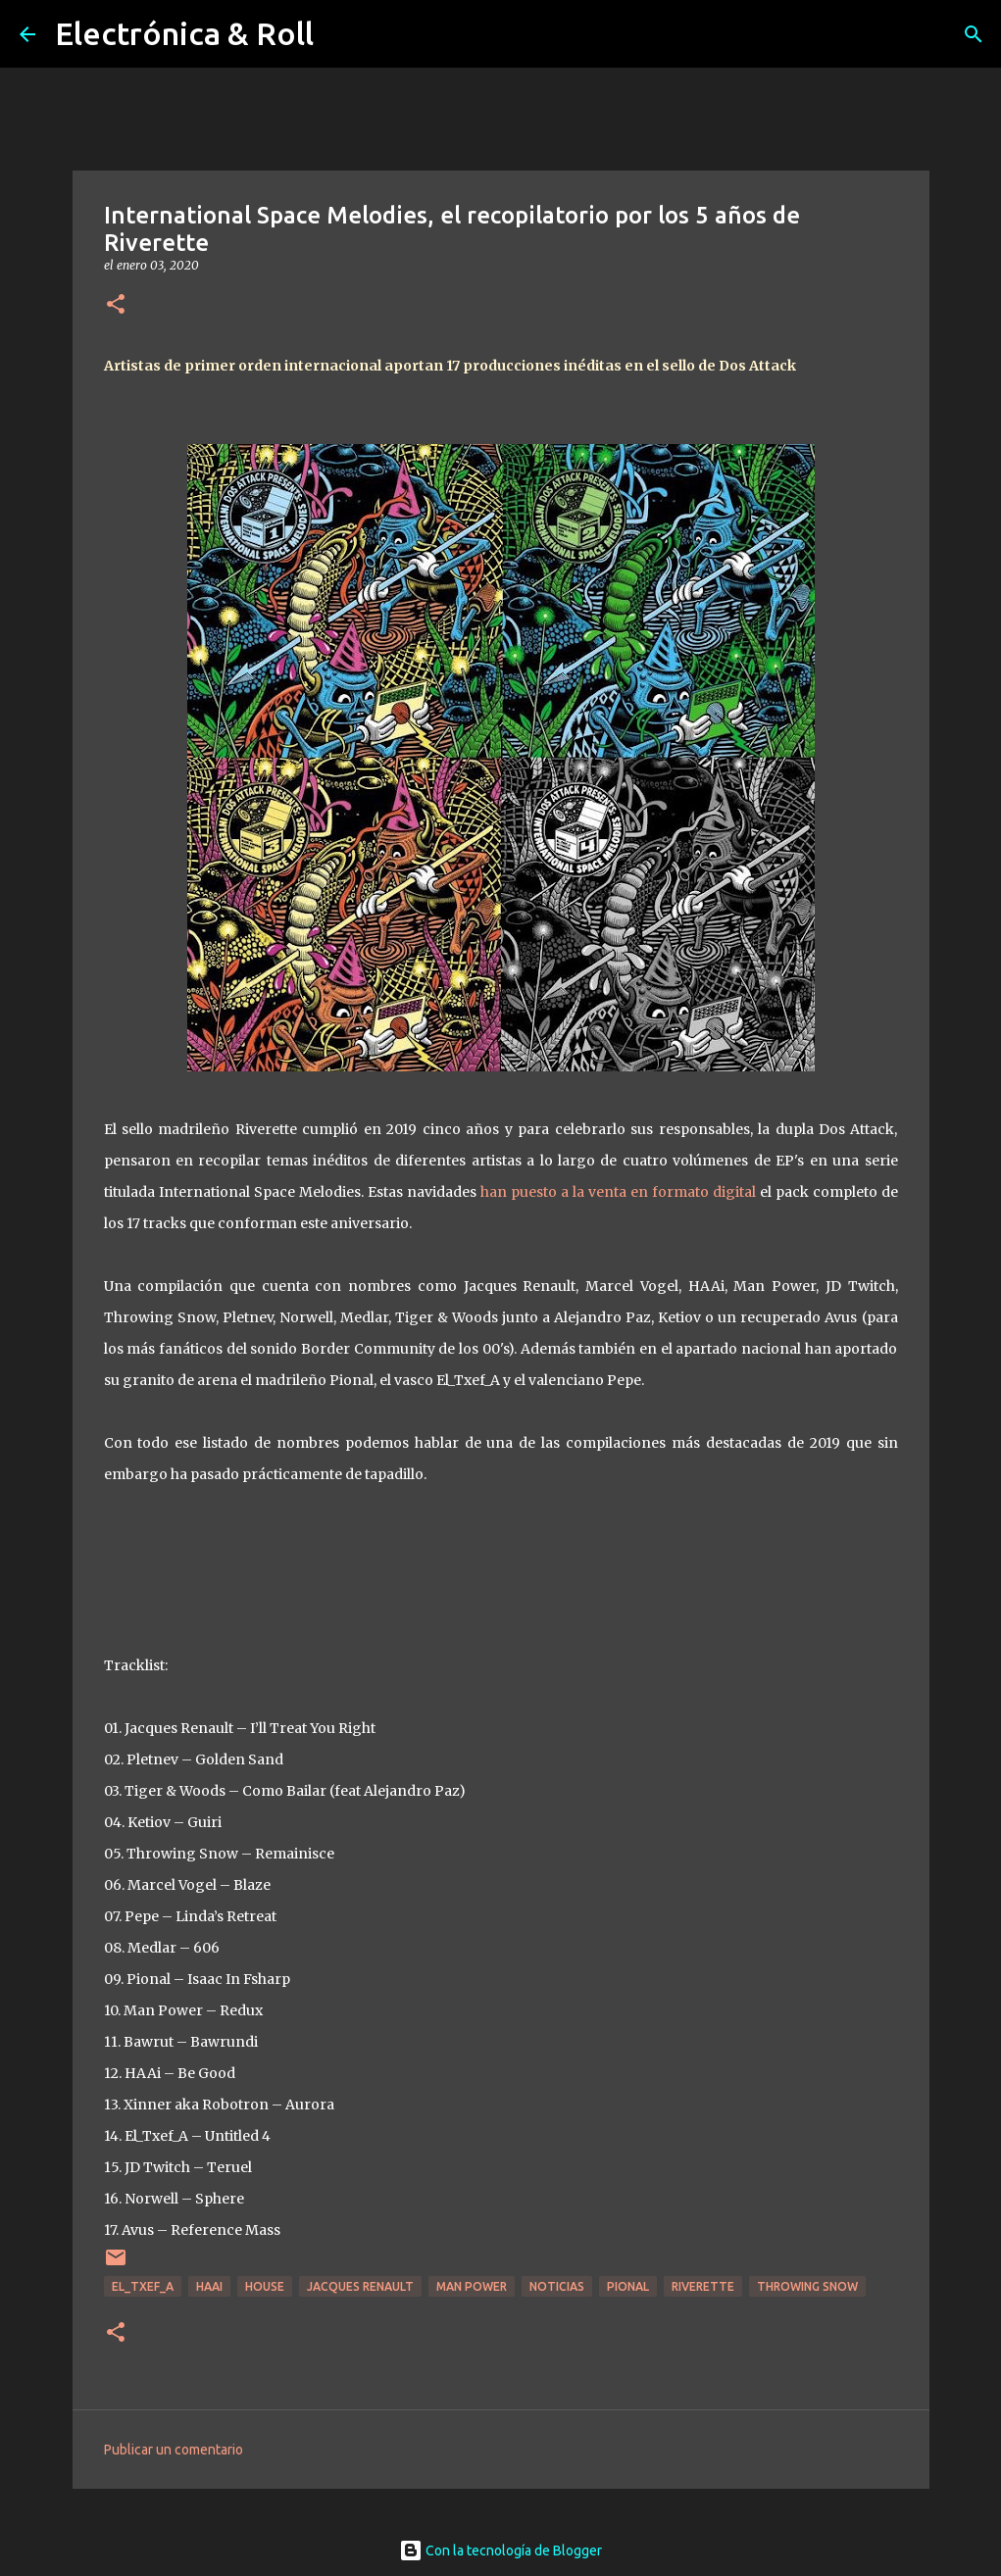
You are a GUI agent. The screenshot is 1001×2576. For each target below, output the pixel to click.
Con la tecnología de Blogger (500, 2550)
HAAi (209, 2286)
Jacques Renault (360, 2286)
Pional (628, 2286)
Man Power (471, 2286)
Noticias (556, 2286)
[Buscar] (973, 34)
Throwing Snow (807, 2286)
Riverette (703, 2286)
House (264, 2286)
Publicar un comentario (173, 2449)
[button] (115, 305)
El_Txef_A (143, 2286)
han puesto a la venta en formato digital (618, 1192)
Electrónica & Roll (184, 33)
